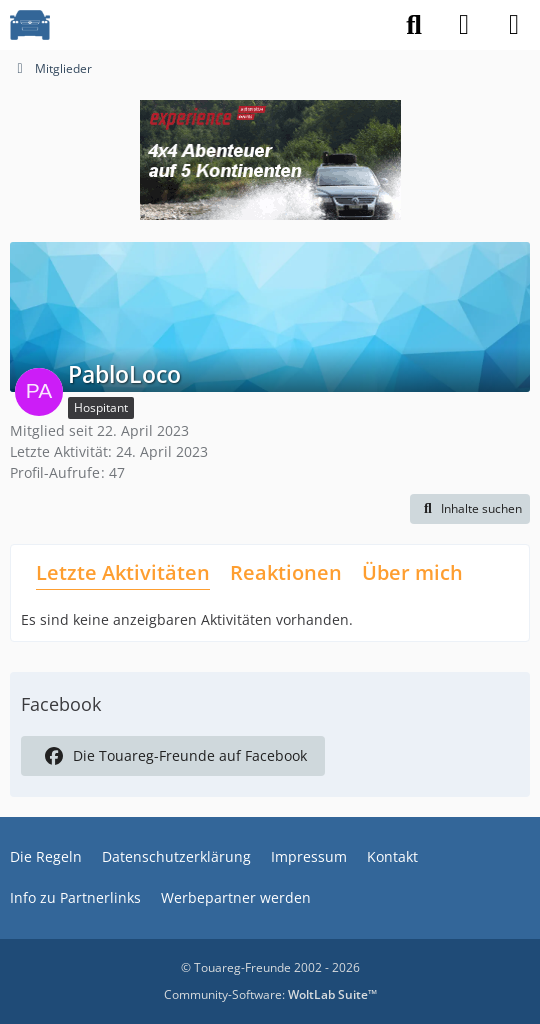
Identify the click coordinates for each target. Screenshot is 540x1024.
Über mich (412, 572)
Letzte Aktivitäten (123, 572)
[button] (470, 509)
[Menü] (514, 25)
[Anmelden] (464, 25)
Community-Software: (270, 994)
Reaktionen (286, 572)
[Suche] (414, 25)
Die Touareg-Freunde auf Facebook (173, 756)
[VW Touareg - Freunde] (30, 25)
